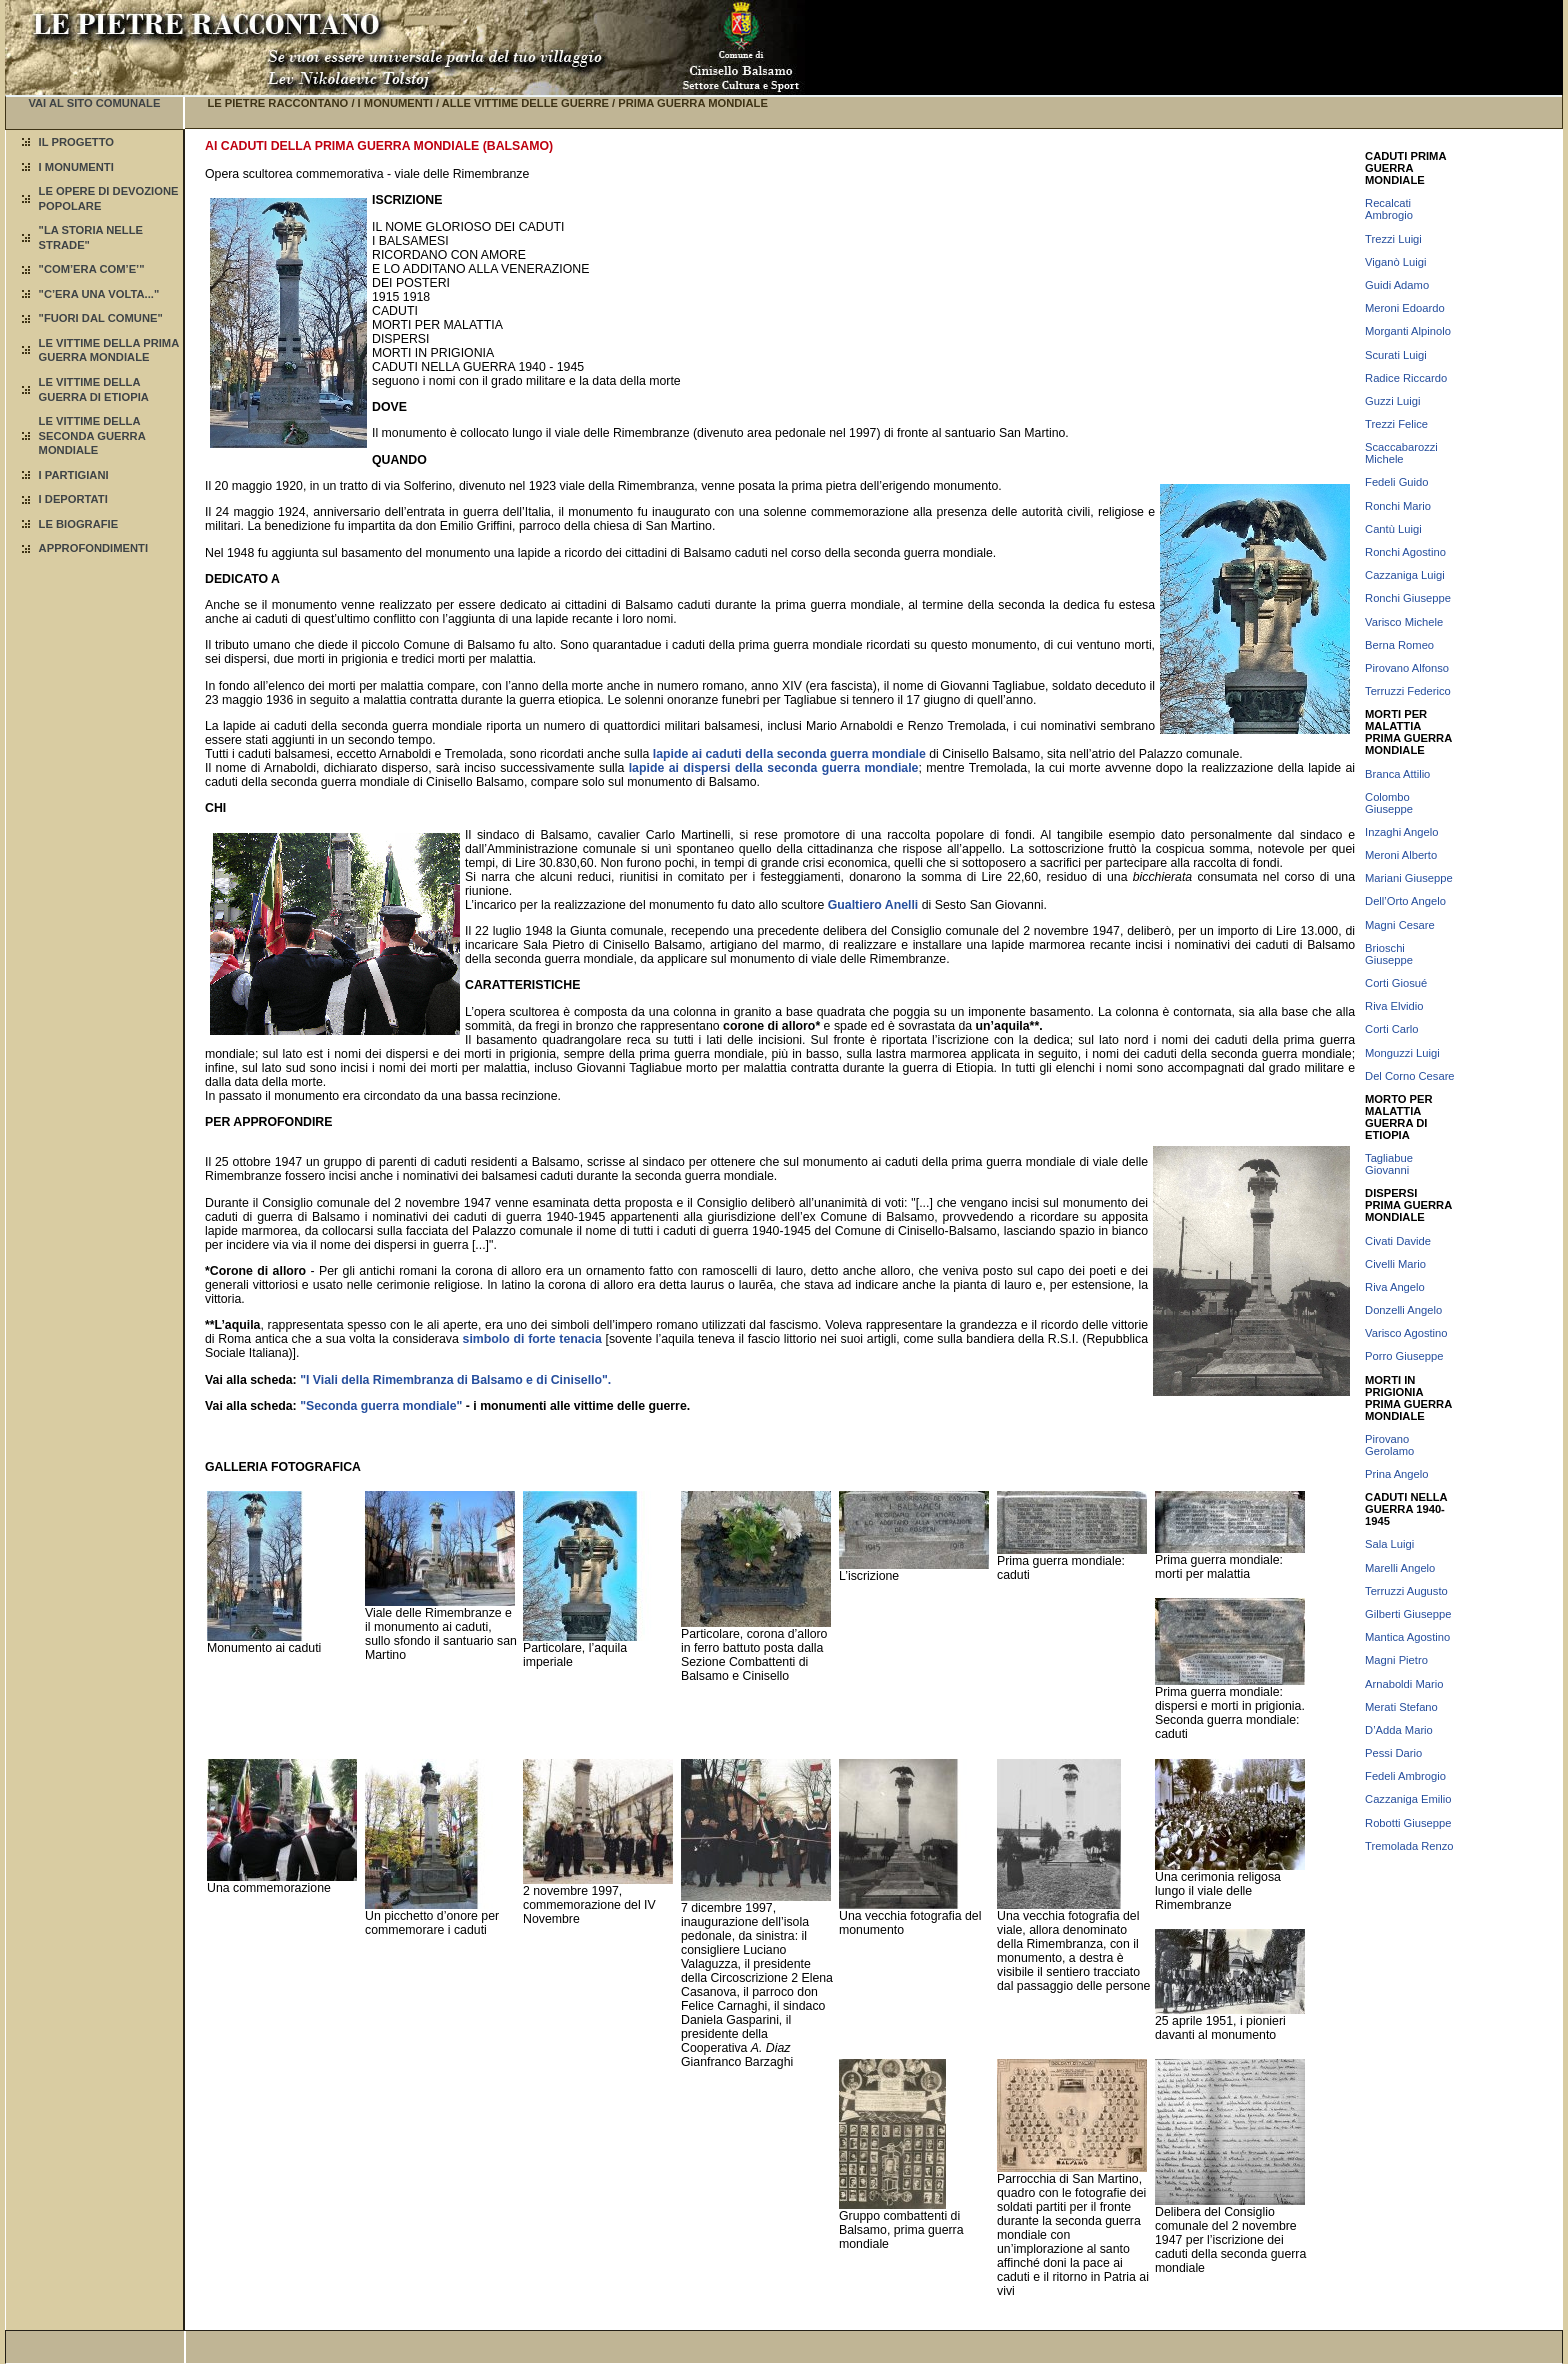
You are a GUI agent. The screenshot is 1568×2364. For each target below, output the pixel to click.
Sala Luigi (1389, 1544)
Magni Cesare (1400, 925)
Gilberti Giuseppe (1408, 1614)
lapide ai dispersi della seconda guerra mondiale (774, 768)
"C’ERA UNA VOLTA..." (99, 294)
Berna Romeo (1399, 645)
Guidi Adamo (1397, 285)
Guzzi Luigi (1392, 401)
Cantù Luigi (1393, 529)
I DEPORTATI (73, 499)
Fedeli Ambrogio (1405, 1776)
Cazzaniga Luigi (1405, 575)
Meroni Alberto (1401, 855)
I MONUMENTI (76, 167)
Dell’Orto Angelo (1405, 901)
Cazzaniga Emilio (1408, 1799)
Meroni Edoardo (1405, 308)
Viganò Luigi (1395, 262)
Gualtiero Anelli (873, 905)
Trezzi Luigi (1393, 239)
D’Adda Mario (1399, 1730)
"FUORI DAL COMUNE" (101, 318)
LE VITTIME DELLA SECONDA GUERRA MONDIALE (92, 435)
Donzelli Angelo (1403, 1310)
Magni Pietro (1396, 1660)
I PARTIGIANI (74, 475)
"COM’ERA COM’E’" (92, 269)
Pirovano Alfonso (1407, 668)
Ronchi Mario (1398, 506)
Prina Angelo (1396, 1474)
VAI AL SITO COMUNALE (94, 103)
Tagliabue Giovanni (1389, 1164)
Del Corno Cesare (1410, 1076)
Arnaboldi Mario (1404, 1684)
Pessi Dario (1393, 1753)
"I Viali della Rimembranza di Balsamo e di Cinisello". (455, 1380)
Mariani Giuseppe (1409, 878)
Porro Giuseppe (1404, 1356)
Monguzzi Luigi (1402, 1053)
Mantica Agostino (1407, 1637)
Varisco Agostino (1406, 1333)
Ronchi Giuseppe (1408, 598)
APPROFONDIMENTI (93, 548)
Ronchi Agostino (1405, 552)
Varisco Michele (1404, 622)
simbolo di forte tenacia (532, 1339)
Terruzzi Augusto (1406, 1591)
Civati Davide (1398, 1241)
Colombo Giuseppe (1389, 803)
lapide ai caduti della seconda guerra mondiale (789, 754)
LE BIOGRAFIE (79, 524)
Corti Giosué (1396, 983)
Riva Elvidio (1394, 1006)
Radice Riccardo (1406, 378)
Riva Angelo (1395, 1287)
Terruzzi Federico (1408, 691)
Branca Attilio (1397, 774)
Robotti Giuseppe (1408, 1823)
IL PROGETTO (76, 142)
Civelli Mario (1395, 1264)
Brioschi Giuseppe (1389, 954)
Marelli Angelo (1400, 1568)
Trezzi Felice (1396, 424)
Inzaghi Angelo (1401, 832)
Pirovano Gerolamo (1389, 1445)
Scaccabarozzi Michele (1401, 453)
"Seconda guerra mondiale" (381, 1406)
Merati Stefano (1401, 1707)
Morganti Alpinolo (1408, 331)
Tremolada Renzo (1409, 1846)
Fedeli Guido (1396, 482)
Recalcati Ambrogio (1389, 209)
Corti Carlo (1391, 1029)
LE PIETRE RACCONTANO (277, 103)
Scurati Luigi (1396, 355)
